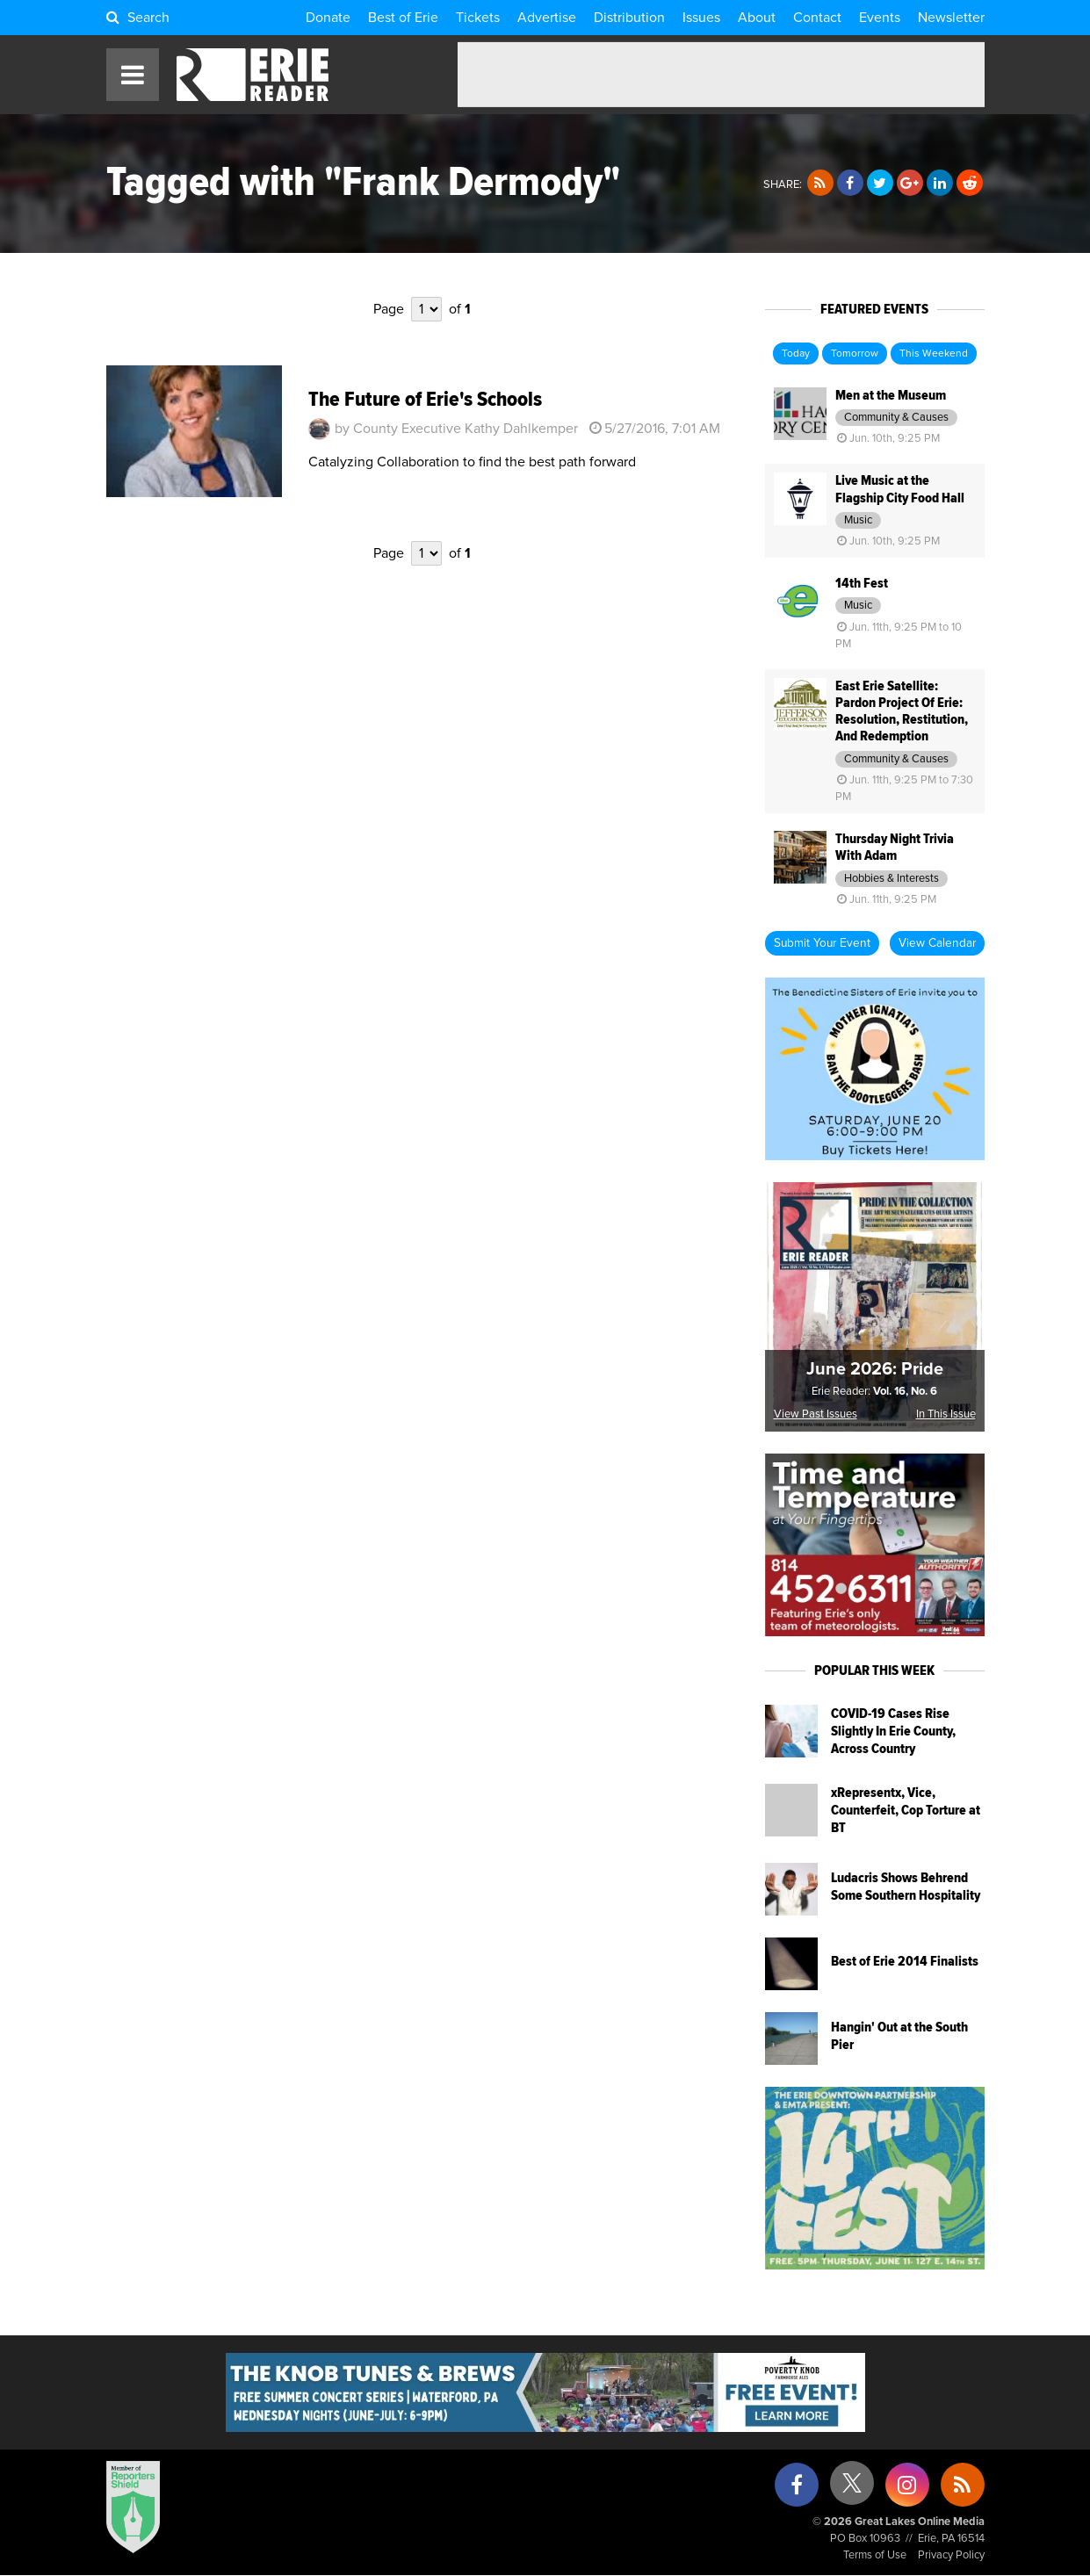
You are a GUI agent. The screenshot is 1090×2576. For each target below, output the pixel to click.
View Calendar (937, 943)
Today (796, 354)
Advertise (546, 18)
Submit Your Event (822, 943)
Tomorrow (854, 354)
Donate (328, 18)
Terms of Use (874, 2555)
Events (879, 18)
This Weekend (933, 354)
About (757, 18)
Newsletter (951, 18)
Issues (701, 18)
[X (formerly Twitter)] (852, 2489)
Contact (817, 18)
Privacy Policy (951, 2555)
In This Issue (946, 1414)
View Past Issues (815, 1414)
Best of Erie (403, 18)
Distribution (629, 18)
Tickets (478, 18)
